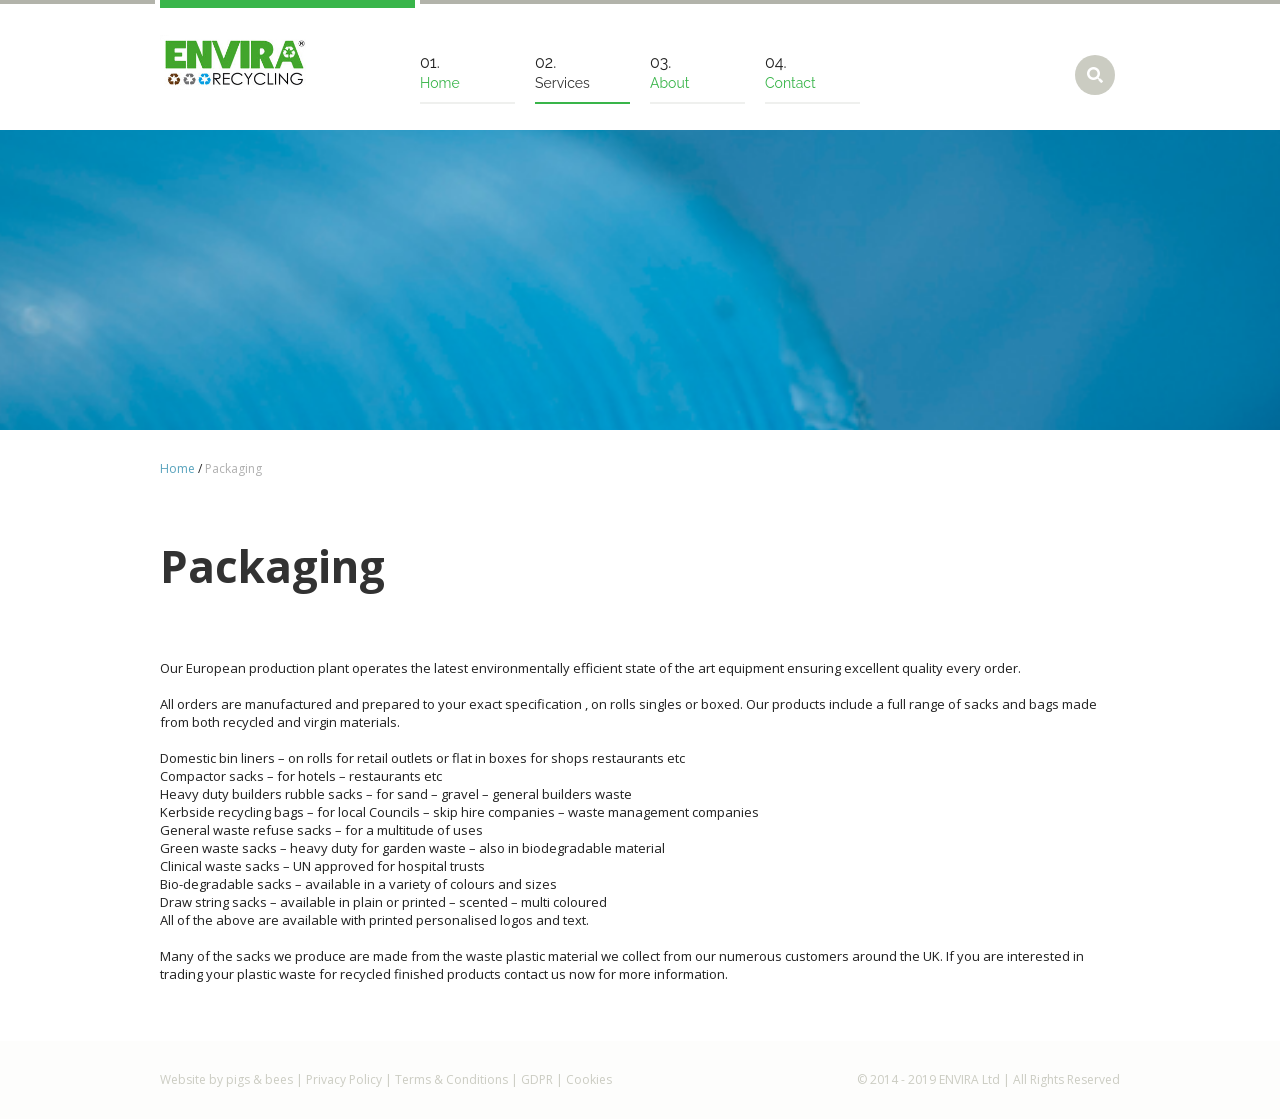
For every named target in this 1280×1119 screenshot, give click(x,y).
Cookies (589, 1079)
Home (177, 468)
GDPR (537, 1079)
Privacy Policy (344, 1079)
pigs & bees (259, 1079)
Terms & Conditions (451, 1079)
